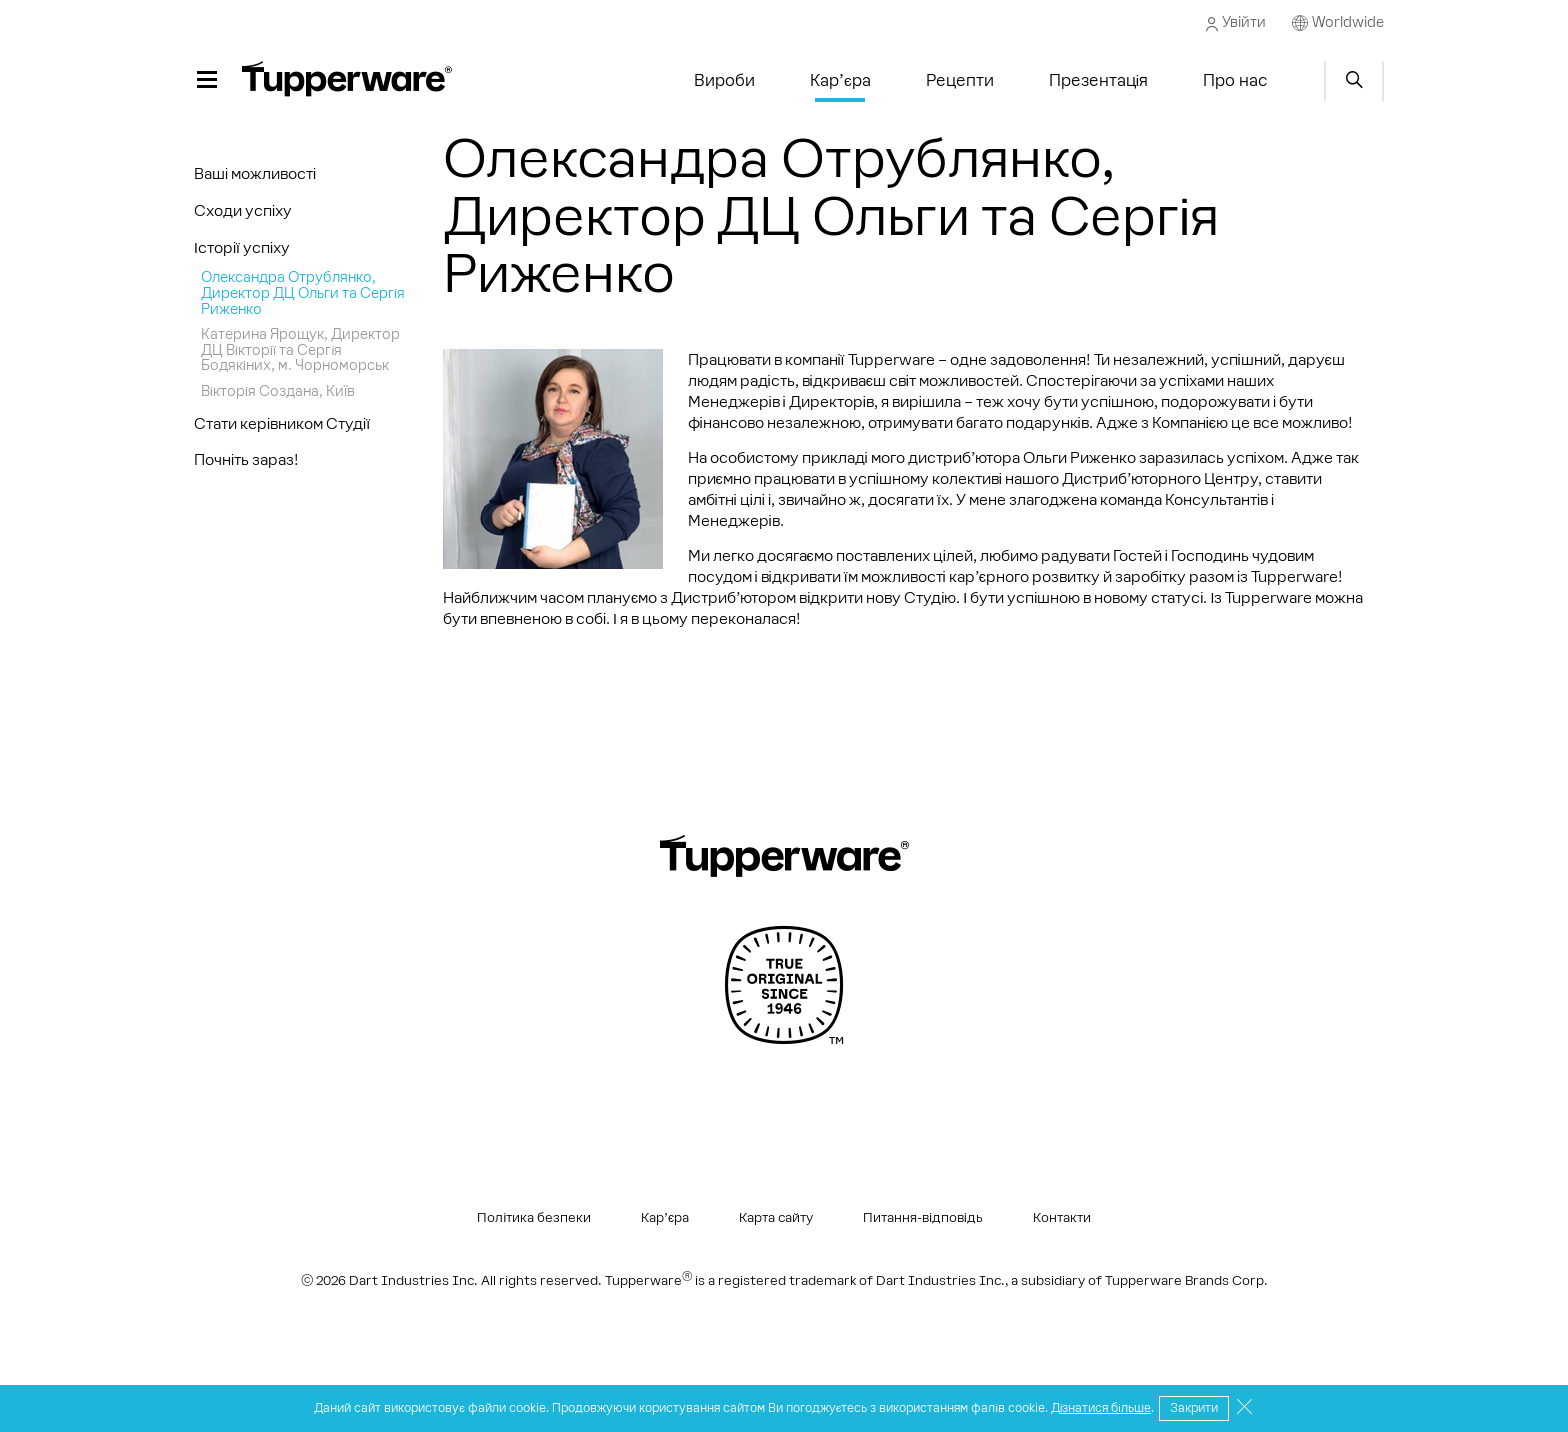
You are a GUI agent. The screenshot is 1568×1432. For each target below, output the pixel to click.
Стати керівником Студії (282, 423)
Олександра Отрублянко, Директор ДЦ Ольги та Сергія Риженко (303, 292)
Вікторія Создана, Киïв (278, 391)
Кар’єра (665, 1218)
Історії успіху (242, 247)
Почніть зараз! (246, 459)
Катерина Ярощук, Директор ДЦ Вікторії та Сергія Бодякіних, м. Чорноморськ (300, 349)
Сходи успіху (243, 210)
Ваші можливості (255, 173)
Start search (1354, 81)
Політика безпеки (534, 1218)
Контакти (1062, 1218)
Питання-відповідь (922, 1218)
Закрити (1194, 1408)
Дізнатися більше (1101, 1408)
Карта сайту (776, 1218)
